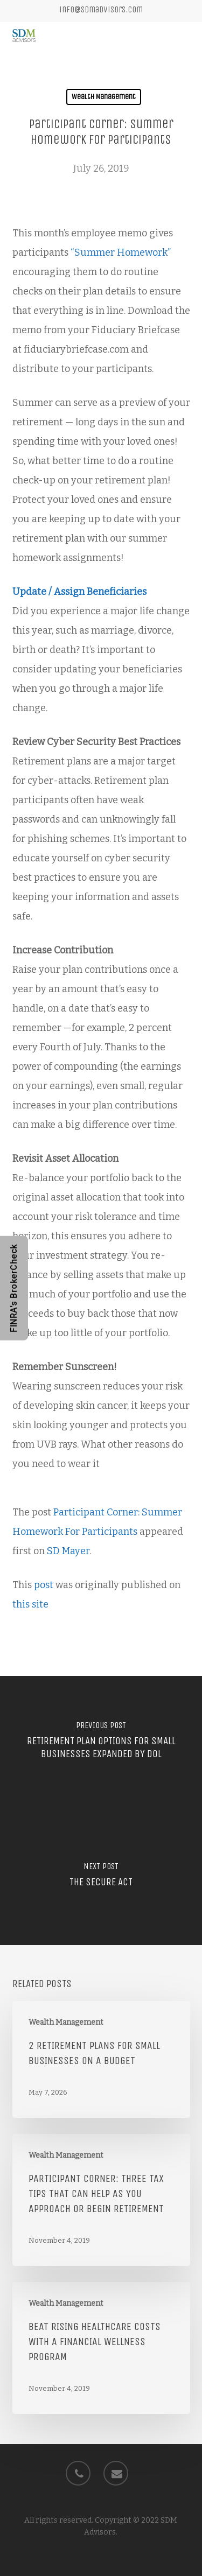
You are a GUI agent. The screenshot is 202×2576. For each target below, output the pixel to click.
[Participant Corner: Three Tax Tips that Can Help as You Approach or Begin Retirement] (101, 2200)
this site (30, 1604)
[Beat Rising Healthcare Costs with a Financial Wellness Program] (101, 2348)
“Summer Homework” (121, 252)
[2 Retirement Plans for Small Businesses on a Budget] (101, 2059)
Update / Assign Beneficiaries (79, 592)
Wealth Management (104, 96)
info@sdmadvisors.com (101, 9)
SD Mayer (68, 1551)
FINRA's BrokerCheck (14, 1288)
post (43, 1585)
